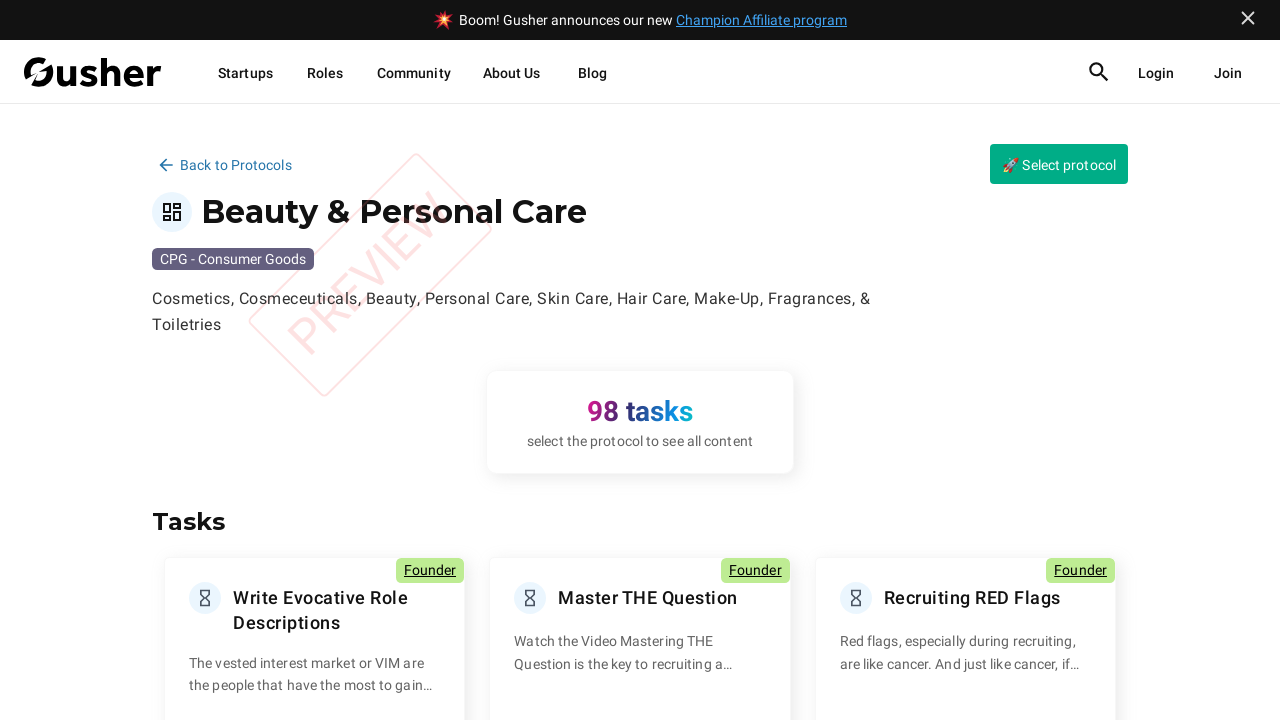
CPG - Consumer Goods (233, 259)
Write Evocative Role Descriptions (320, 610)
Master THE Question (648, 597)
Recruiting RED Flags (972, 597)
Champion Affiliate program (761, 20)
